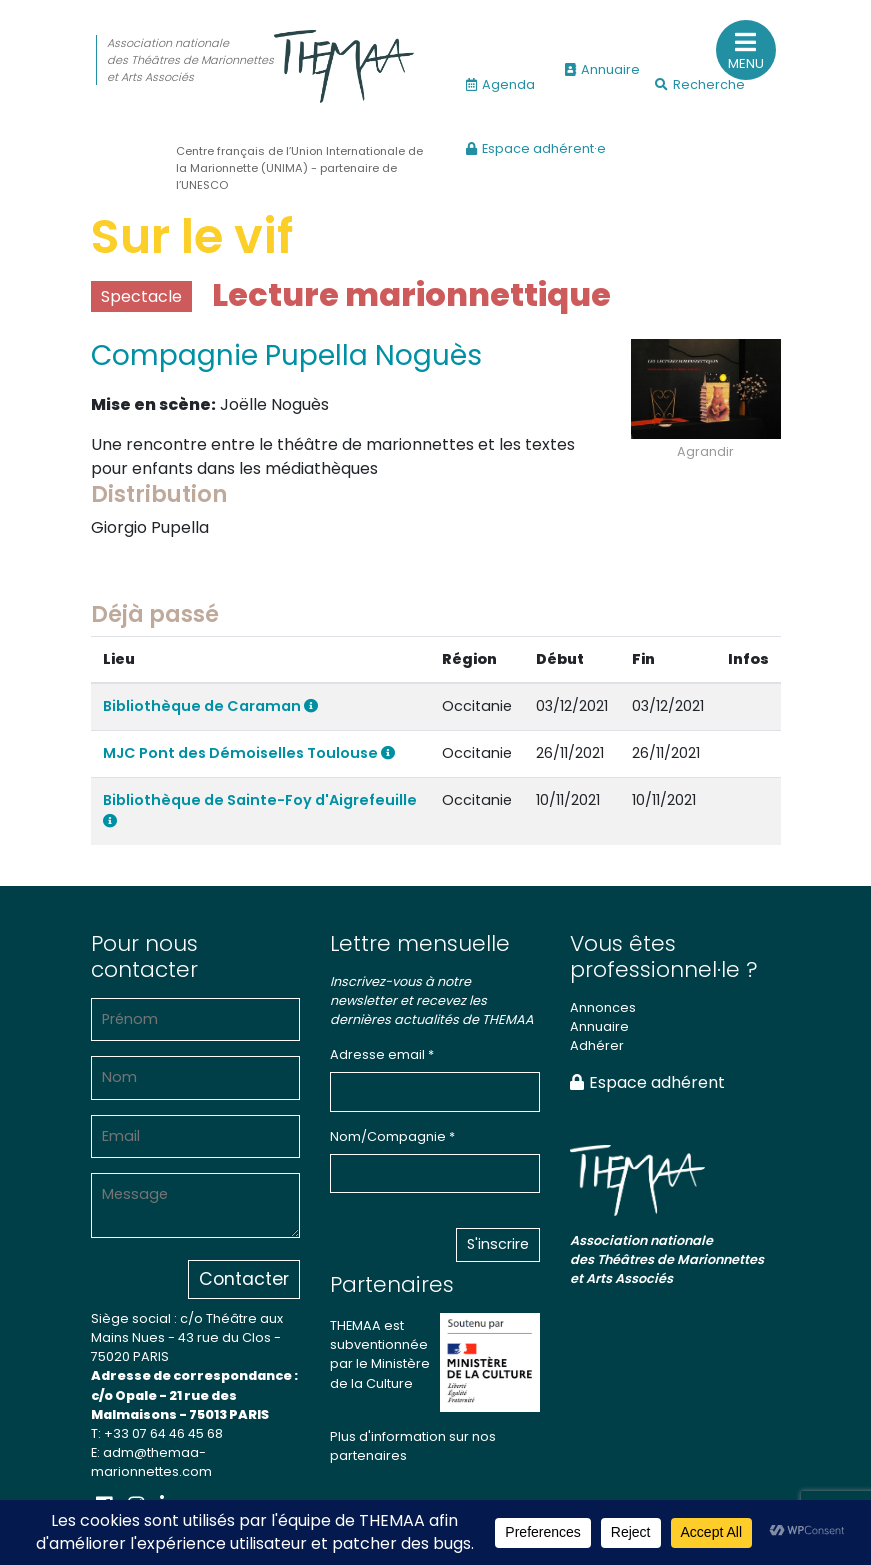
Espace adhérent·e (536, 148)
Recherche (700, 84)
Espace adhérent (647, 1082)
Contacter (244, 1279)
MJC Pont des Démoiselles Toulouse (249, 753)
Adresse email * (382, 1054)
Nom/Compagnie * (392, 1136)
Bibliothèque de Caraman (210, 706)
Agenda (500, 84)
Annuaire (602, 69)
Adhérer (597, 1045)
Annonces (603, 1007)
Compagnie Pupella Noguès (286, 355)
